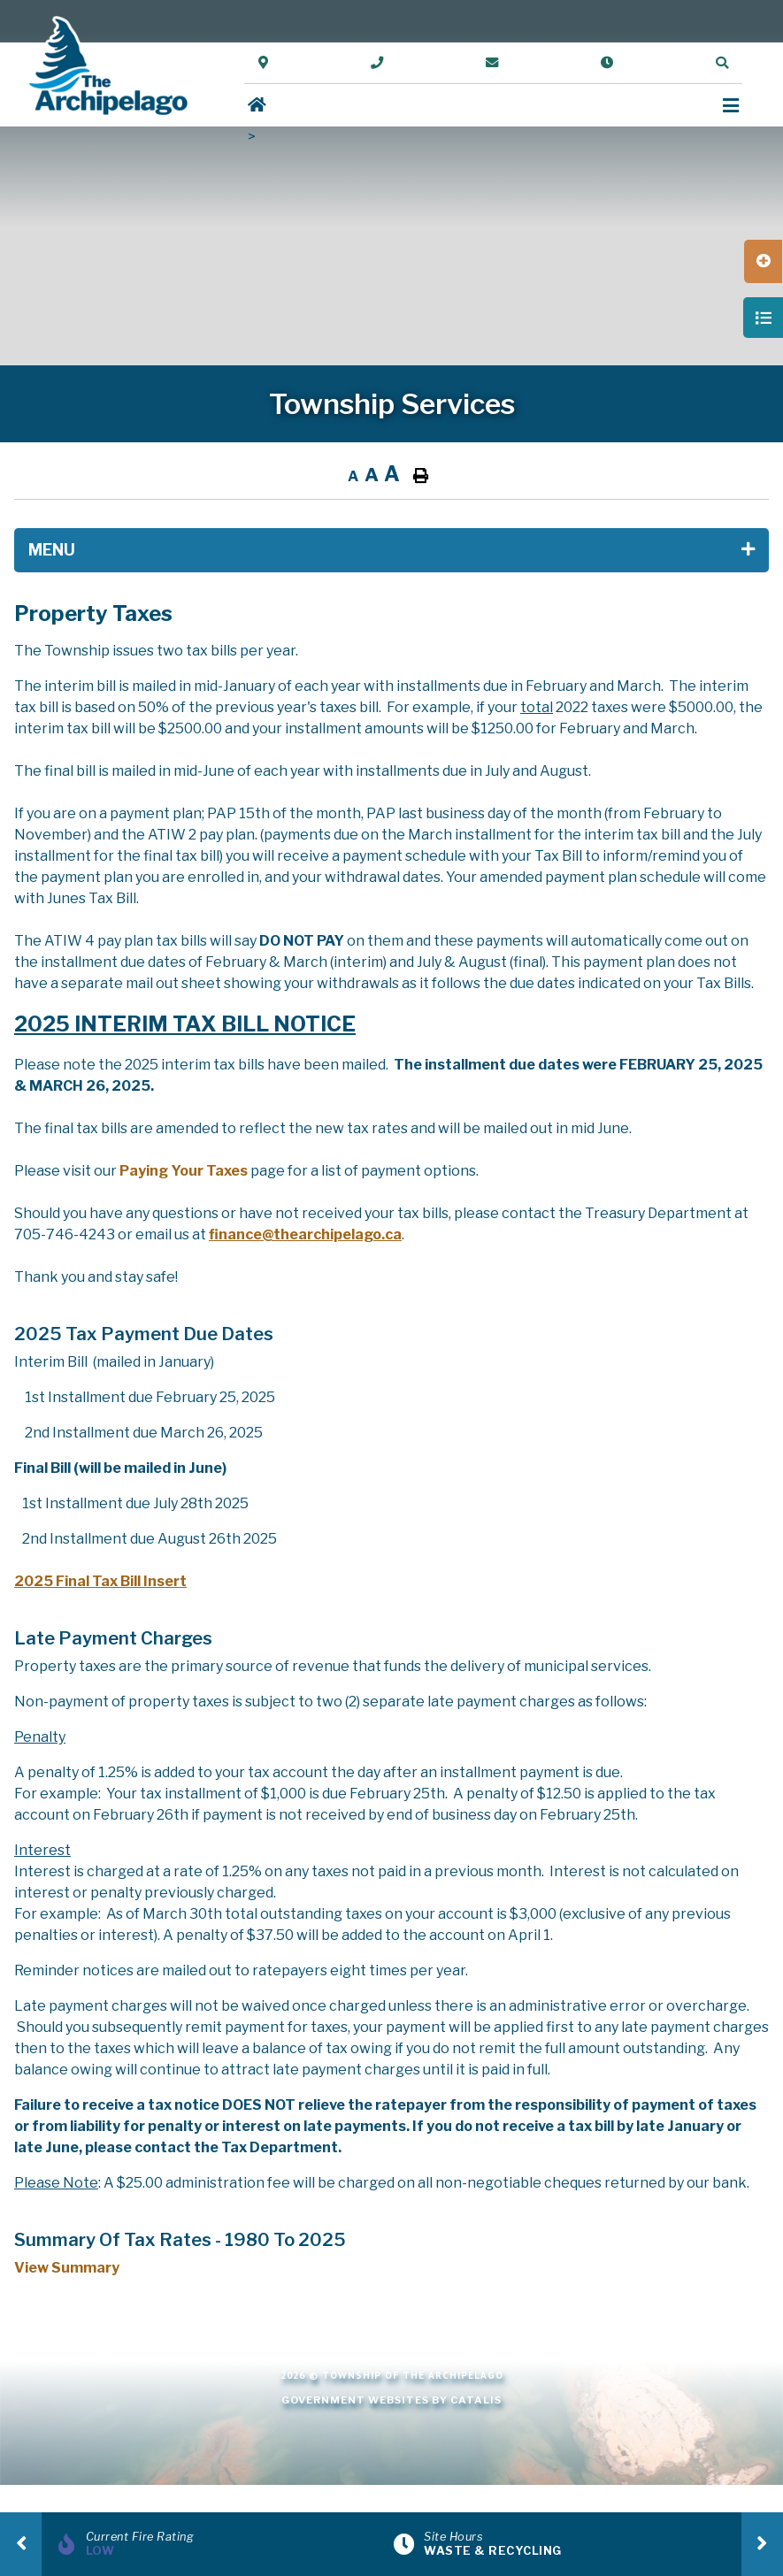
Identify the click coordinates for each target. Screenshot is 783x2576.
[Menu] (731, 106)
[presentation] (21, 2544)
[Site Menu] (391, 550)
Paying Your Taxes (183, 1170)
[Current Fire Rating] (222, 2544)
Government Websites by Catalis (391, 2400)
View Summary (66, 2267)
